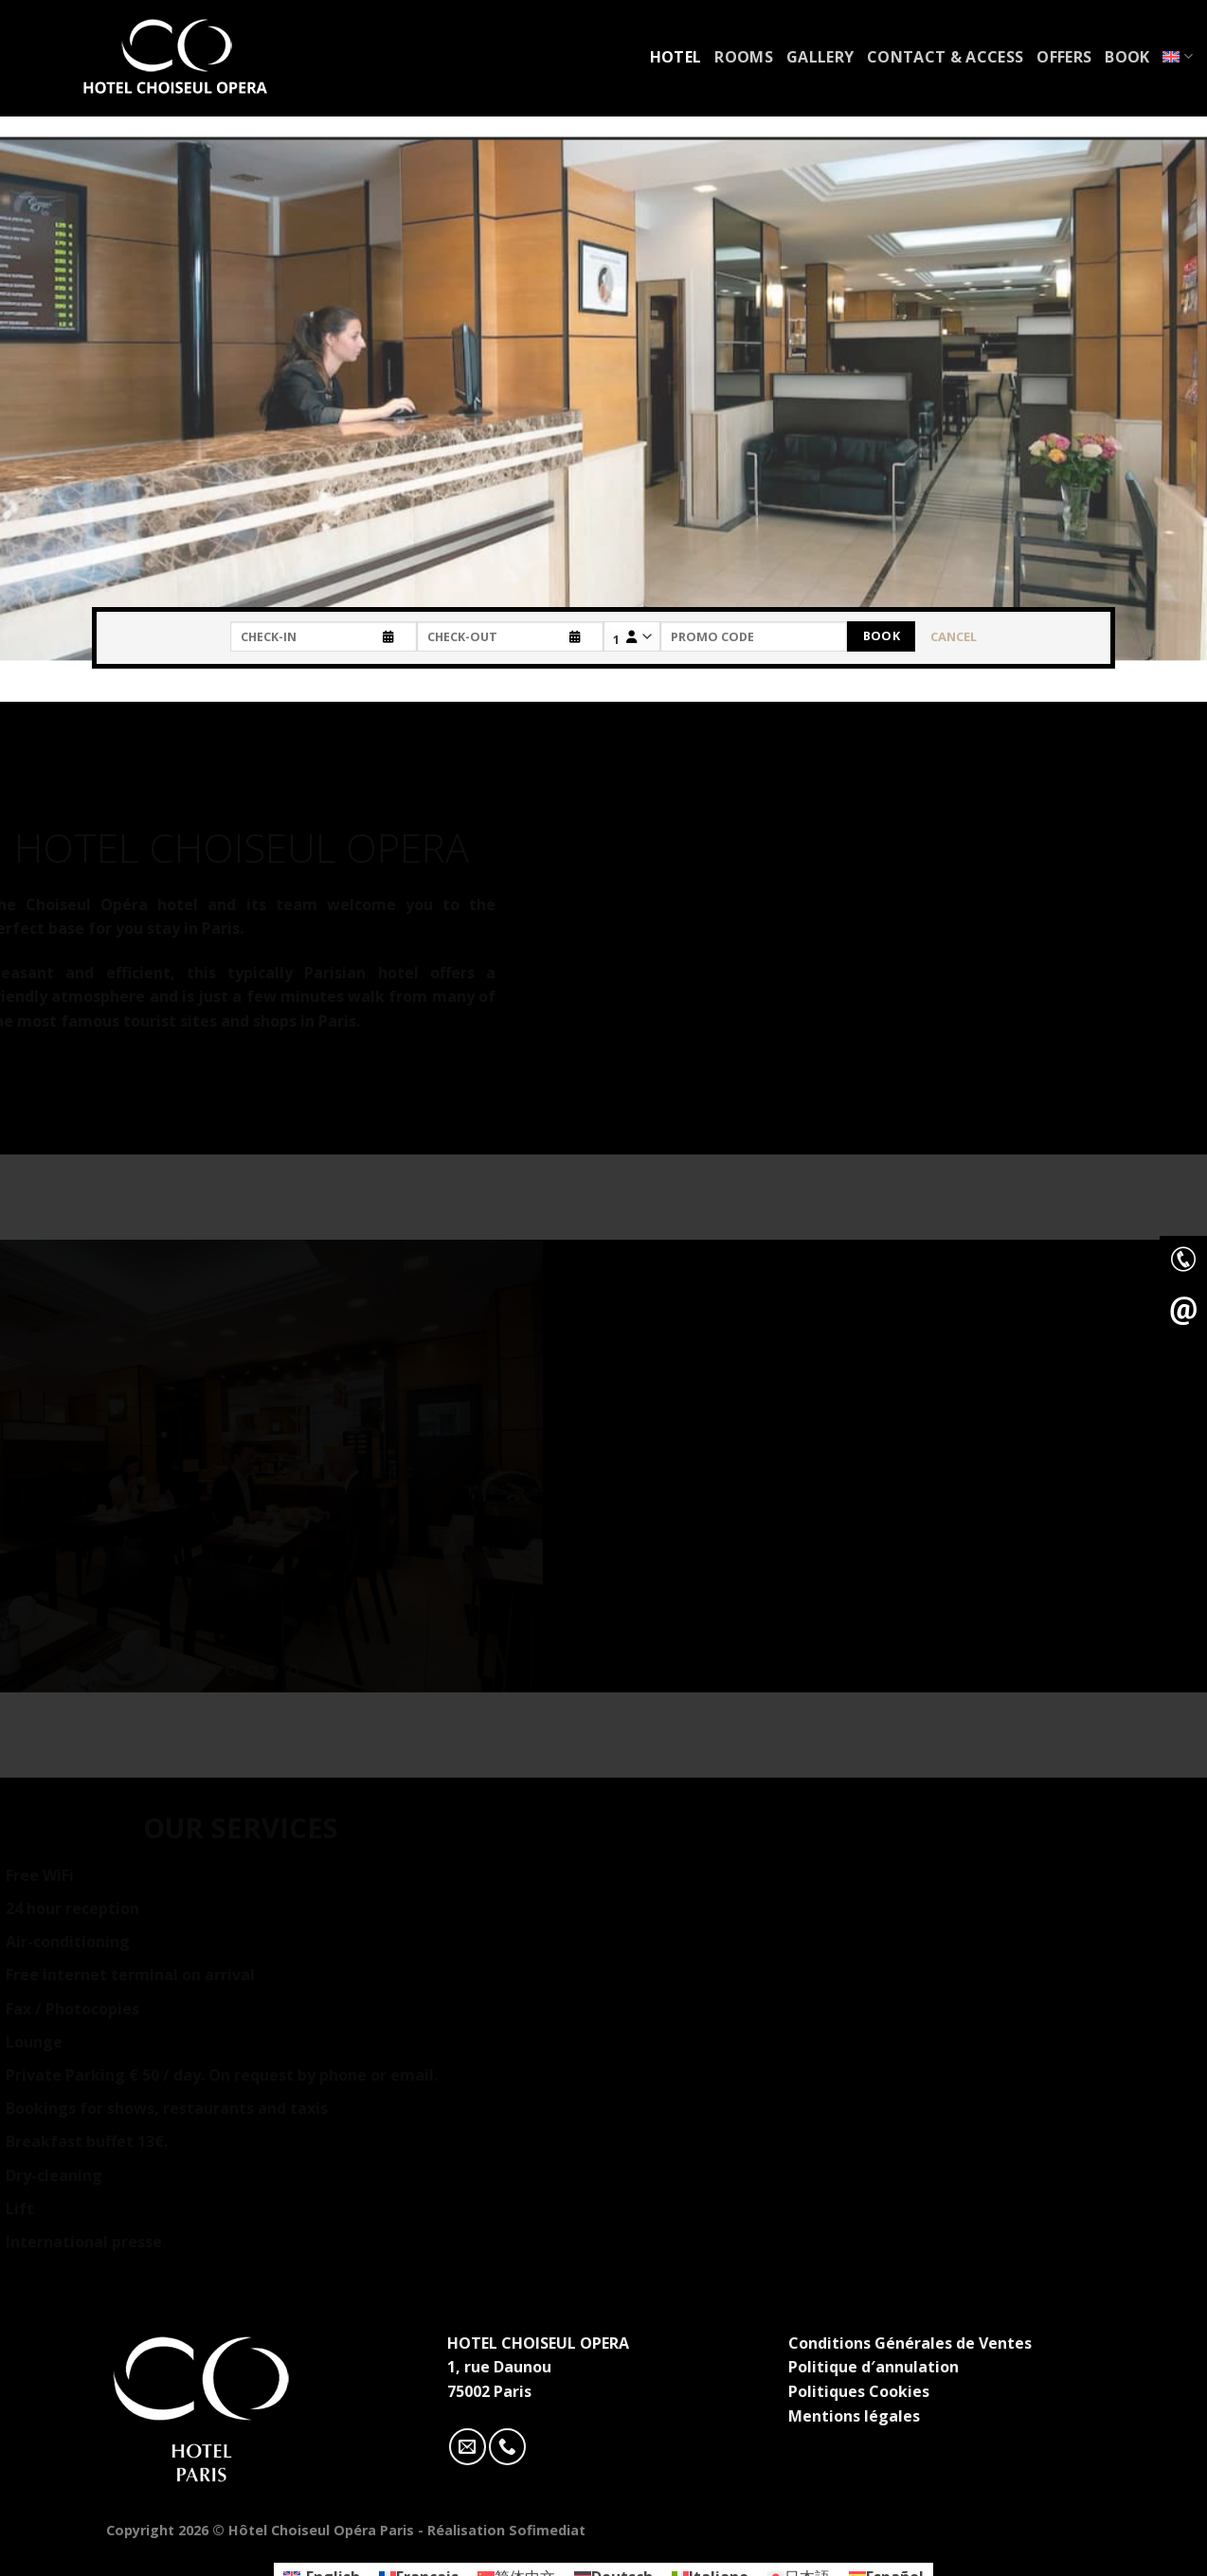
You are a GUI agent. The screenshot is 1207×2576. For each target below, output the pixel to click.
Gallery (820, 56)
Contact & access (945, 56)
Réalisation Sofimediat (506, 2530)
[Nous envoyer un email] (467, 2446)
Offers (1063, 56)
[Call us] (507, 2446)
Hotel (676, 56)
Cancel (953, 636)
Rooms (743, 56)
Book (1127, 56)
